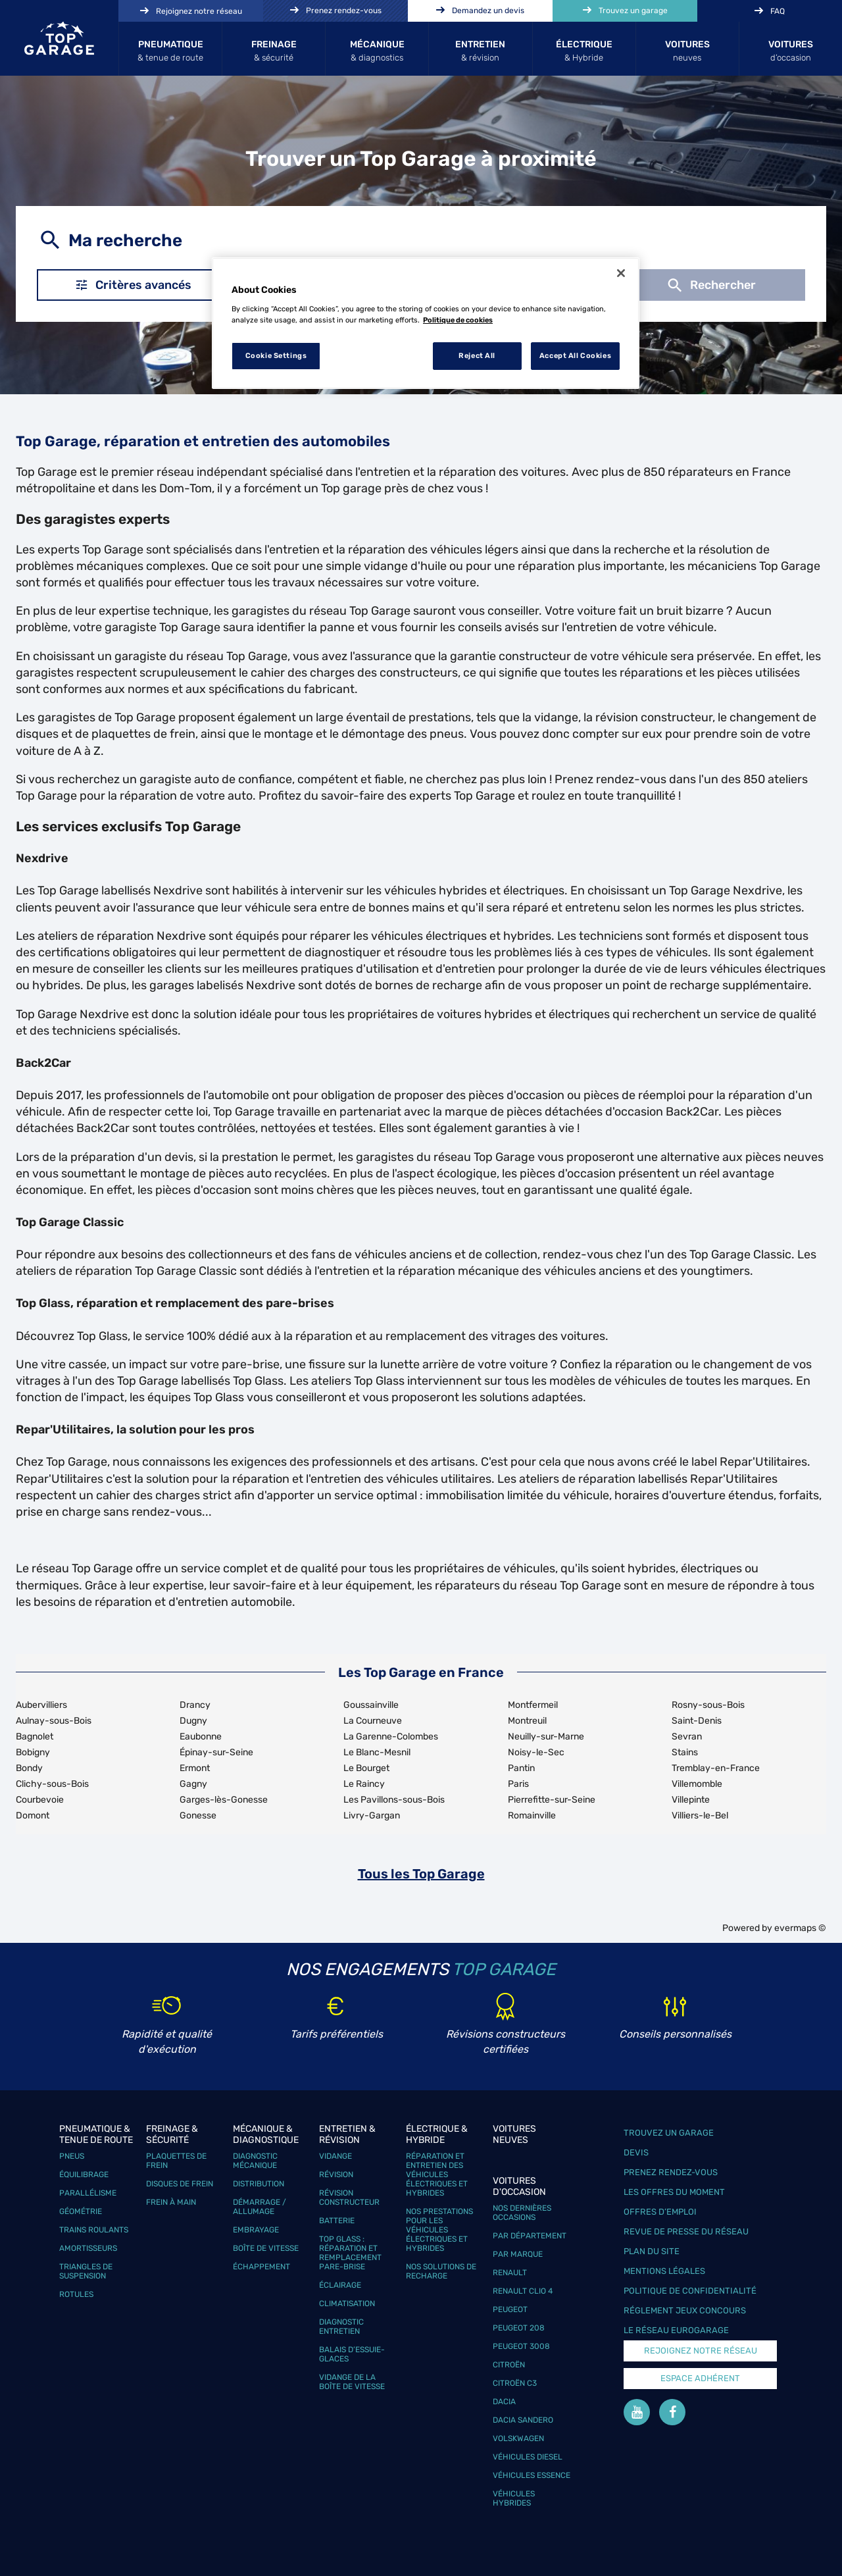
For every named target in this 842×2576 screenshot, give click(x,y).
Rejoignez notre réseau (700, 2351)
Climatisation (347, 2303)
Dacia (504, 2401)
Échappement (261, 2266)
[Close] (621, 273)
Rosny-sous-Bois (708, 1705)
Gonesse (198, 1815)
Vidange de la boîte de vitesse (352, 2382)
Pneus (71, 2156)
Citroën (509, 2364)
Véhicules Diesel (527, 2456)
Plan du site (652, 2251)
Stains (685, 1752)
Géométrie (80, 2211)
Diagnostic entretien (341, 2326)
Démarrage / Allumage (259, 2207)
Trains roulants (93, 2229)
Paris (518, 1784)
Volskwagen (518, 2438)
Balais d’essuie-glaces (352, 2354)
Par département (529, 2235)
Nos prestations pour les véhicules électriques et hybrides (439, 2230)
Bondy (29, 1768)
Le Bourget (366, 1768)
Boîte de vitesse (266, 2248)
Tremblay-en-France (716, 1768)
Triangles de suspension (85, 2271)
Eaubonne (201, 1736)
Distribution (258, 2183)
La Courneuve (372, 1720)
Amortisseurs (88, 2248)
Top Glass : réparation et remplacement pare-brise (350, 2252)
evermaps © (800, 1928)
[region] (425, 323)
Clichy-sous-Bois (52, 1784)
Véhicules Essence (531, 2475)
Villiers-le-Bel (700, 1815)
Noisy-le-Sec (536, 1752)
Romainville (532, 1815)
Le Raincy (364, 1784)
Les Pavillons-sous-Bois (394, 1799)
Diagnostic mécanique (255, 2160)
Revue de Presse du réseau (686, 2231)
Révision (336, 2174)
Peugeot (510, 2309)
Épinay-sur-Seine (216, 1752)
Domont (32, 1815)
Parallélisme (87, 2193)
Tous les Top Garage (421, 1874)
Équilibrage (84, 2174)
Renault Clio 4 (523, 2291)
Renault (510, 2272)
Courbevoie (40, 1799)
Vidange (335, 2156)
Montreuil (527, 1720)
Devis (636, 2152)
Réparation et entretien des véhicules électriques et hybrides (437, 2174)
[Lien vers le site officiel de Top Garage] (59, 38)
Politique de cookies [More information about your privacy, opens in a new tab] (458, 319)
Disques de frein (179, 2183)
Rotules (76, 2294)
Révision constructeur (349, 2197)
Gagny (193, 1784)
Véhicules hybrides (514, 2498)
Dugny (193, 1720)
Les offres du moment (674, 2192)
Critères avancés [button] (132, 285)
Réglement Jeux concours (685, 2310)
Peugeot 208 (519, 2327)
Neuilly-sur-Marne (546, 1736)
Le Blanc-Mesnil (376, 1752)
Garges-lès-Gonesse (224, 1799)
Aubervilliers (41, 1705)
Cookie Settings (276, 355)
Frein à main (171, 2202)
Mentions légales (664, 2271)
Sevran (687, 1736)
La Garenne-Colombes (390, 1736)
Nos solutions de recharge (441, 2271)
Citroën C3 (515, 2383)
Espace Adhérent (700, 2378)
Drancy (195, 1705)
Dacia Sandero (523, 2420)
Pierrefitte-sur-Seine (551, 1799)
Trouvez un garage (669, 2133)
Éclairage (340, 2285)
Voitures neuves (514, 2134)
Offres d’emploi (660, 2212)
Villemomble (697, 1784)
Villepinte (691, 1799)
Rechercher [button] (710, 285)
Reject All (476, 355)
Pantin (521, 1768)
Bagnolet (34, 1736)
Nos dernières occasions (522, 2212)
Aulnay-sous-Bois (53, 1720)
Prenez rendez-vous (671, 2172)
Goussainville (371, 1705)
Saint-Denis (697, 1720)
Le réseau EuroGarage (676, 2330)
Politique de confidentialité (690, 2291)
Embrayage (256, 2229)
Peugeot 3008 (521, 2346)
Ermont (195, 1768)
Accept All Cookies (575, 355)
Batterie (337, 2220)
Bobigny (33, 1752)
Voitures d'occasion (519, 2186)
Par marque (518, 2254)
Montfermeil (533, 1705)
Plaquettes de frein (176, 2160)
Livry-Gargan (371, 1815)
